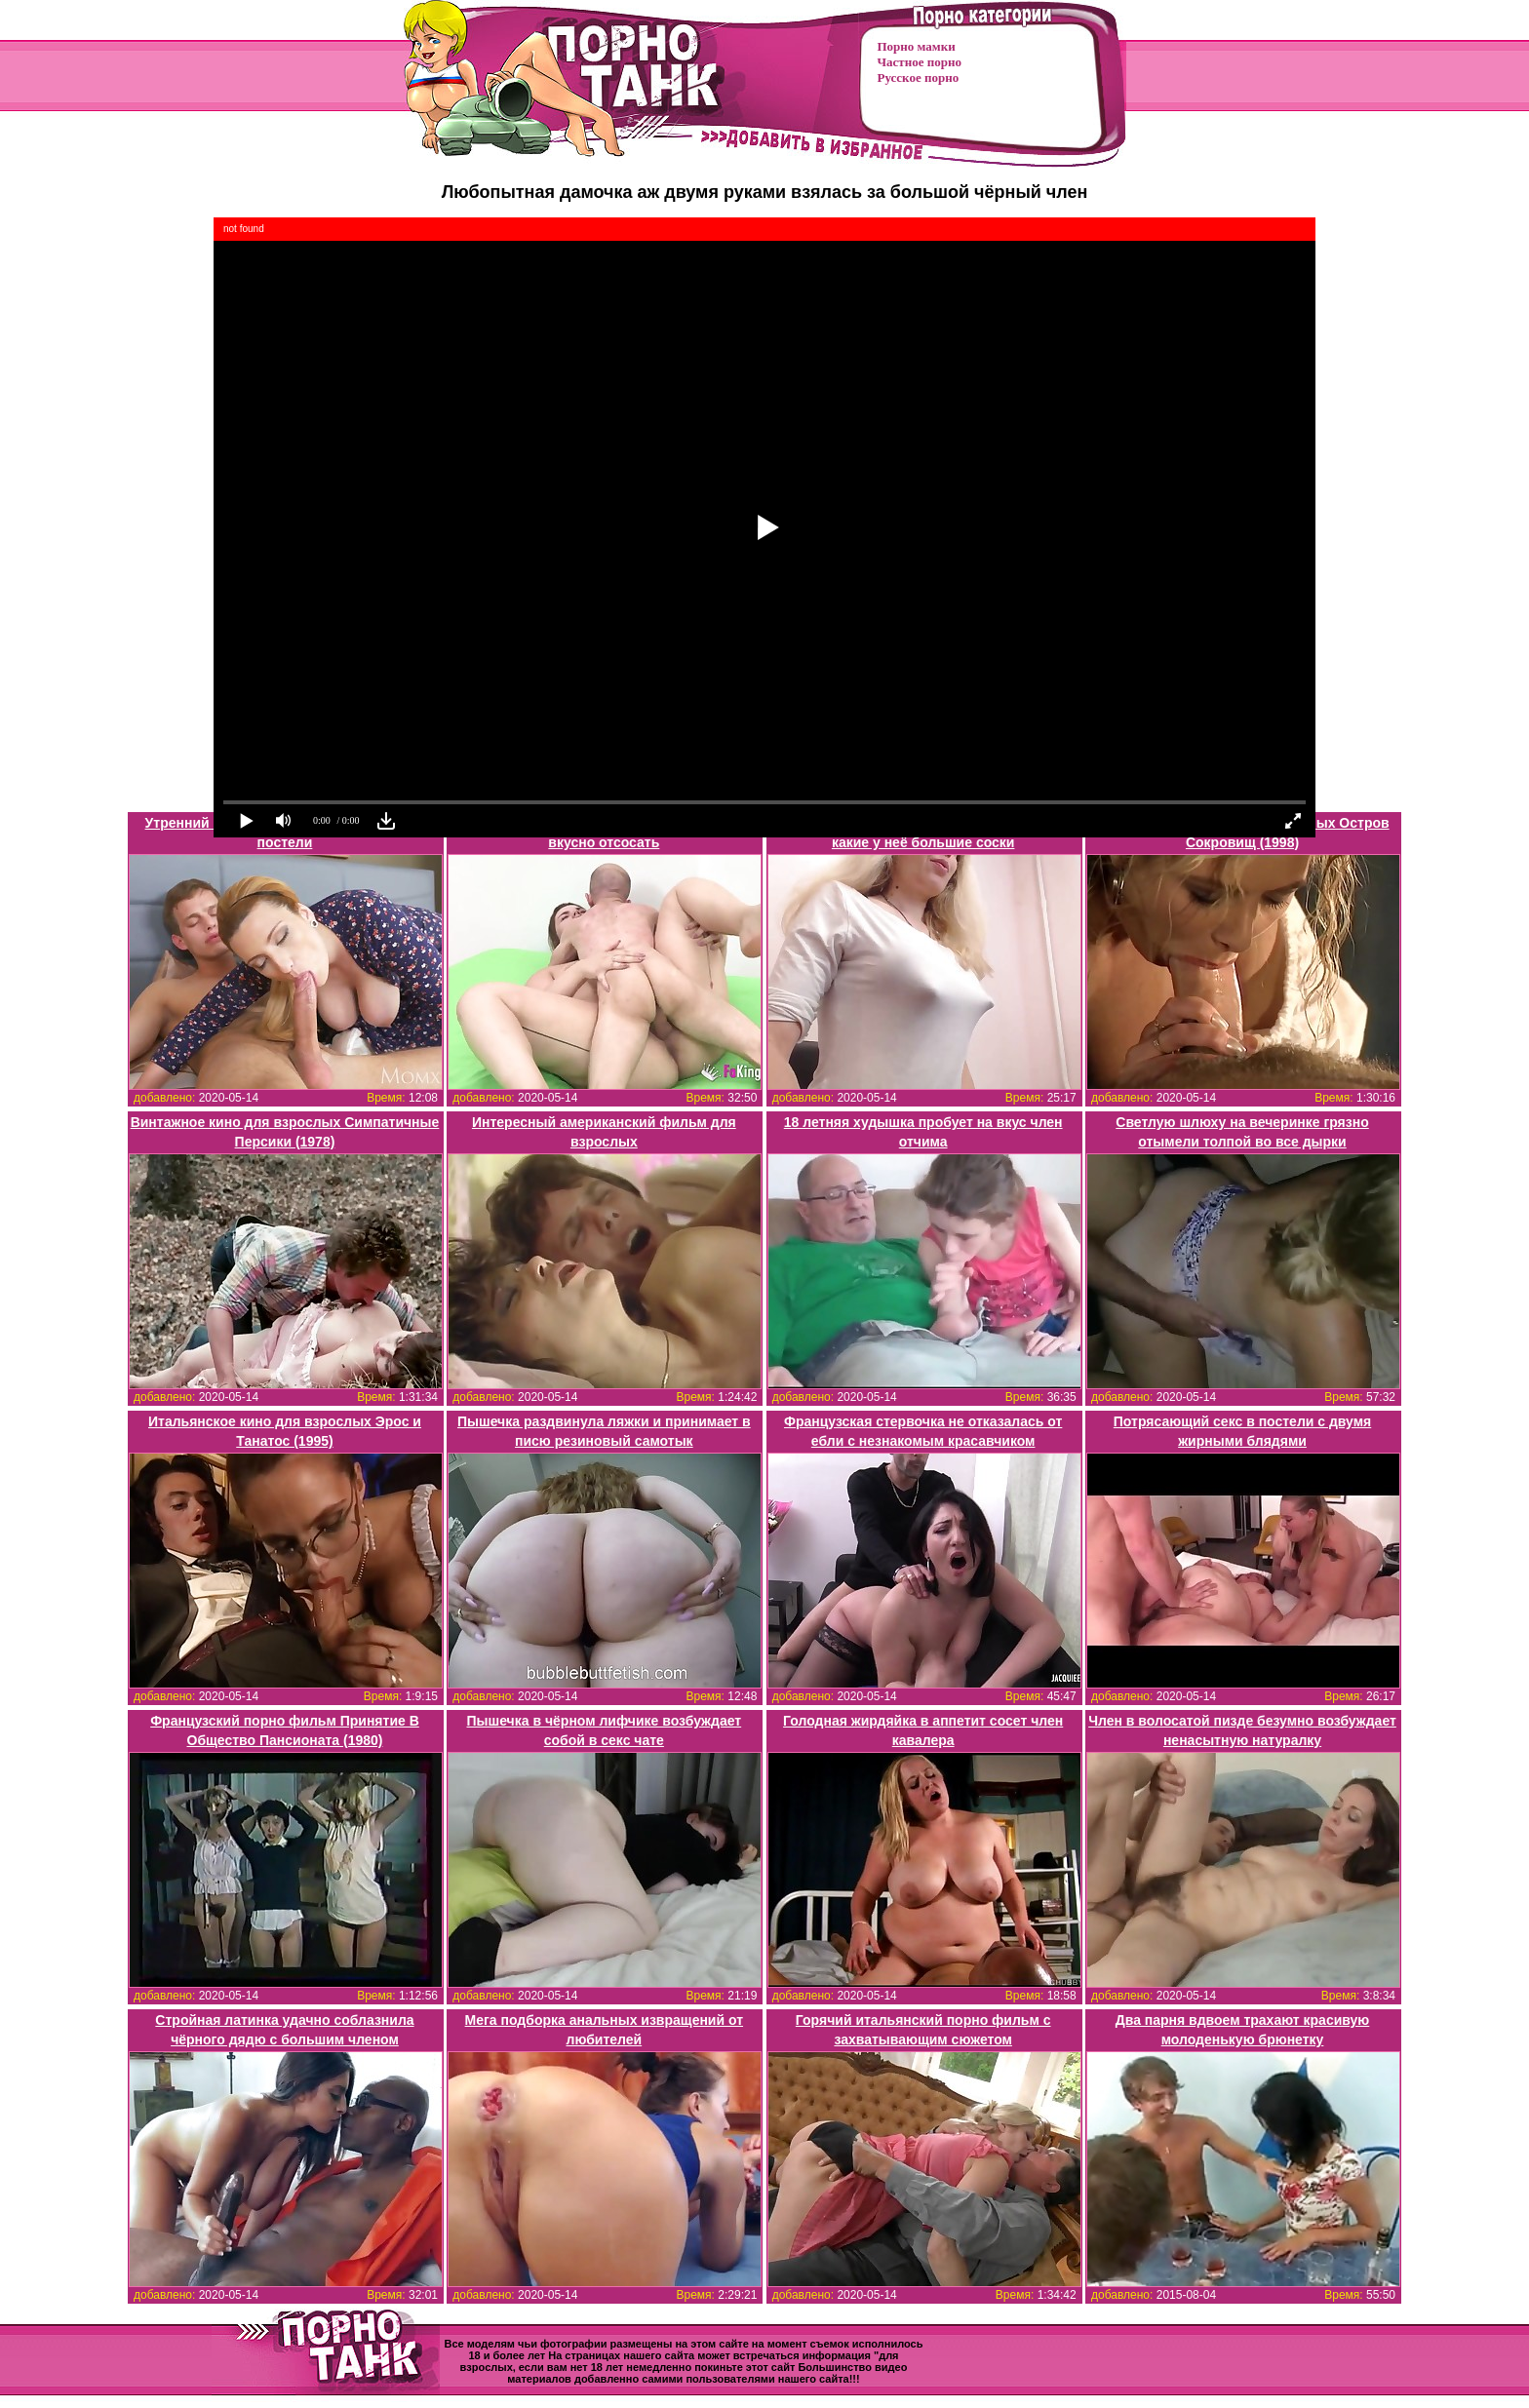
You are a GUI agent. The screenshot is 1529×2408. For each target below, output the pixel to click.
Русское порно (919, 77)
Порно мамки (917, 46)
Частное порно (919, 62)
